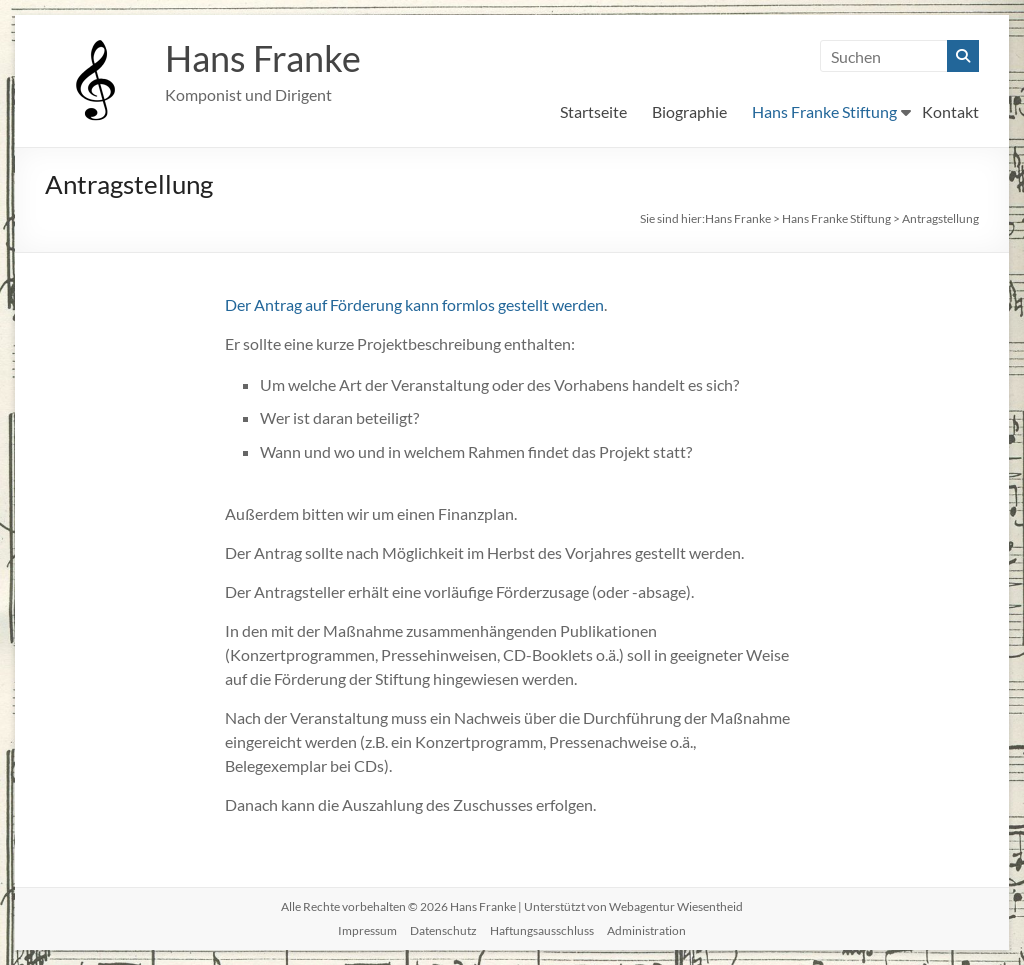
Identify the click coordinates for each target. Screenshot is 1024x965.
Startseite (593, 111)
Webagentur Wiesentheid (676, 906)
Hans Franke (263, 58)
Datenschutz (443, 930)
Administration (646, 930)
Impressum (367, 930)
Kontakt (950, 111)
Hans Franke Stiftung (824, 111)
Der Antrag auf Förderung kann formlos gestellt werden (414, 304)
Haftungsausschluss (542, 930)
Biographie (689, 111)
